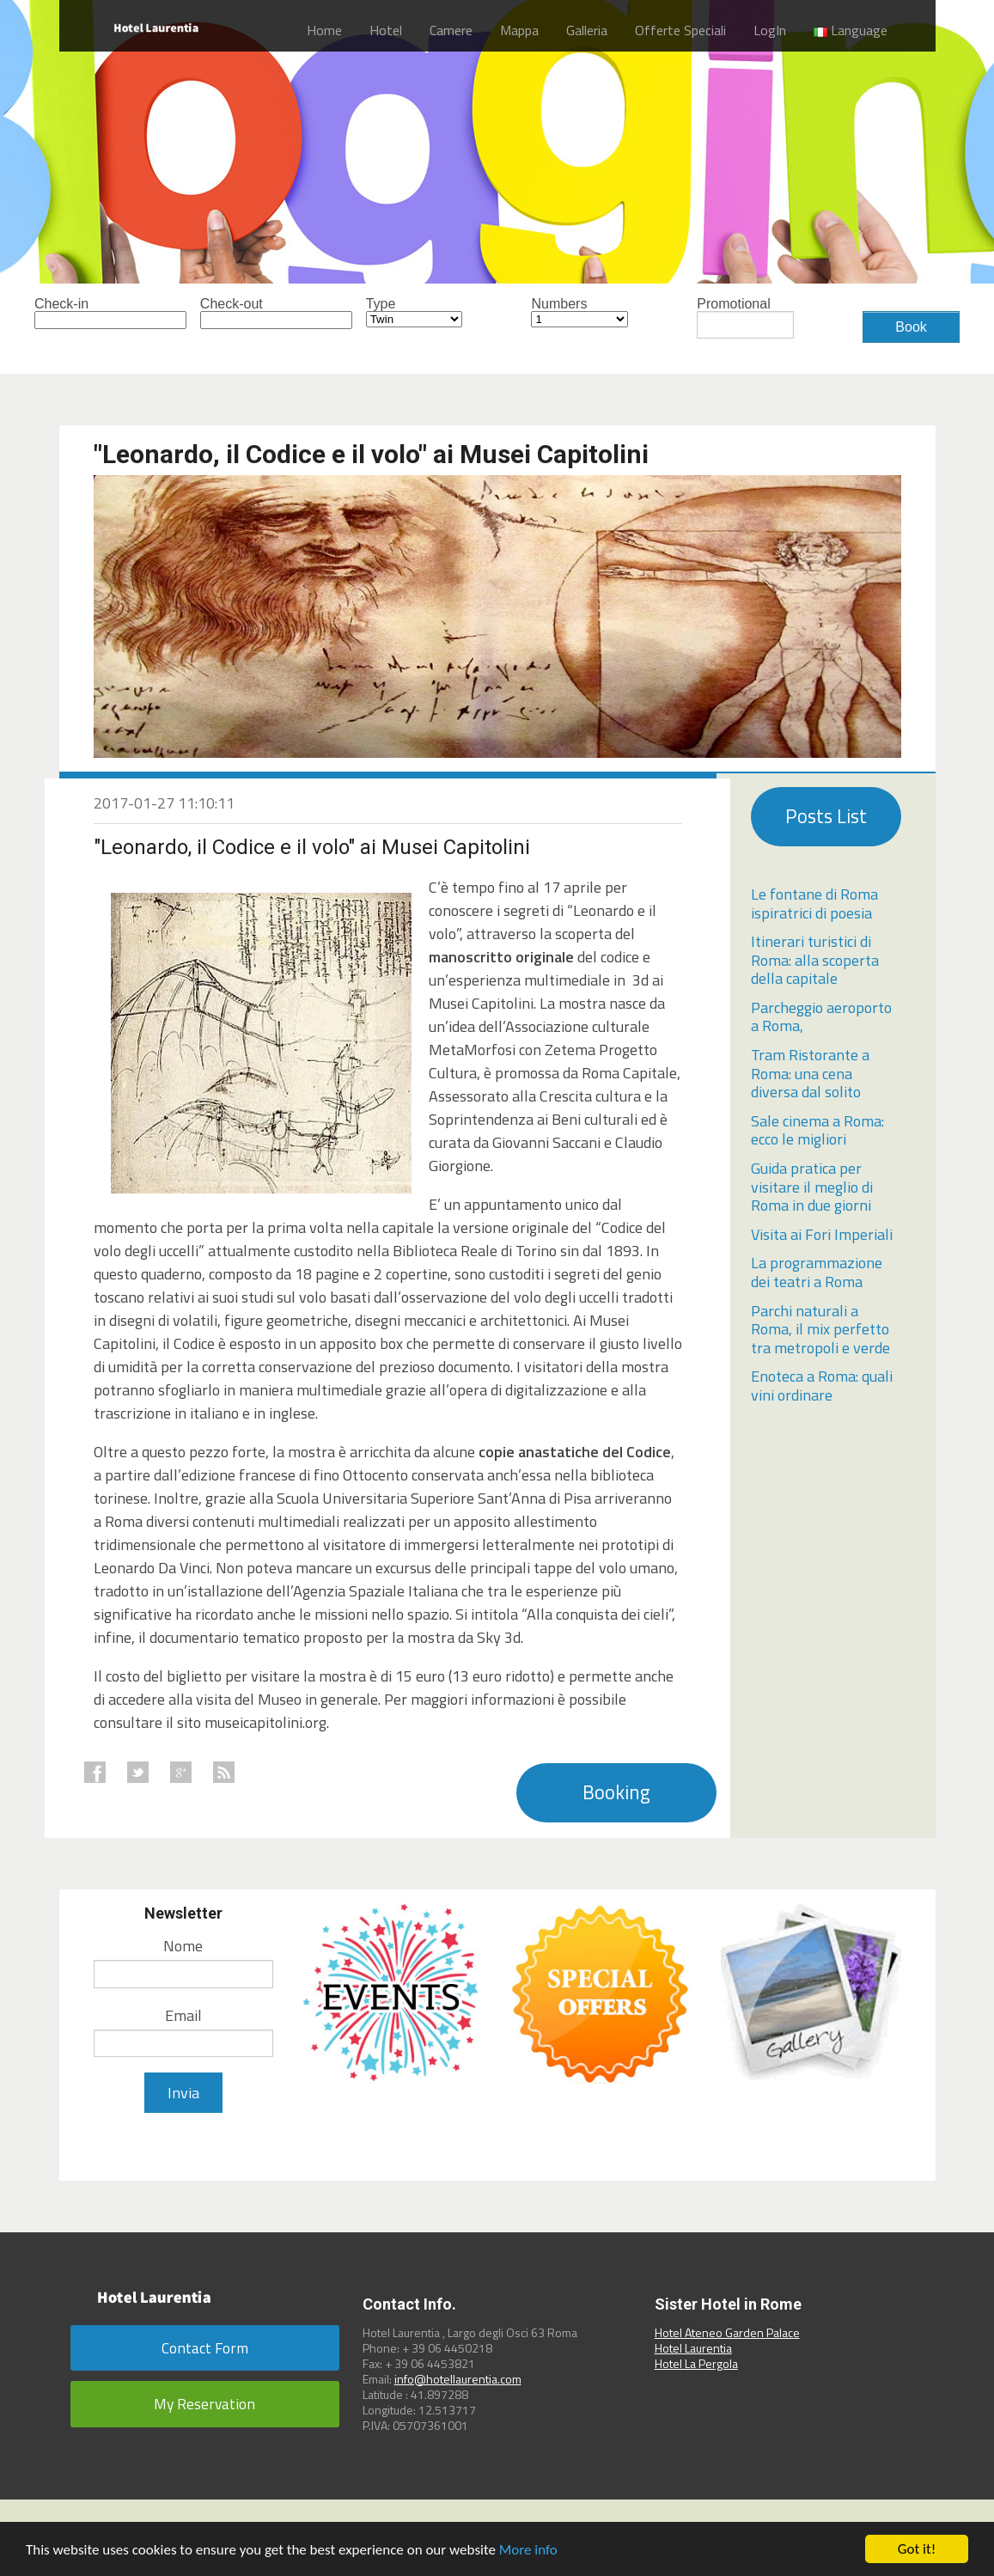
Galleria (586, 30)
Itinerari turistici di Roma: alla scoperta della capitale (815, 960)
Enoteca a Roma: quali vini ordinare (822, 1385)
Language (850, 30)
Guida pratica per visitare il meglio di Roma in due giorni (812, 1187)
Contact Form (205, 2347)
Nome (183, 1945)
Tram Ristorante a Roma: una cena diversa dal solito (810, 1073)
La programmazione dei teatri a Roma (816, 1272)
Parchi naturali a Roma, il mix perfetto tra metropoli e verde (820, 1329)
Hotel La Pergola (696, 2363)
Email (183, 2015)
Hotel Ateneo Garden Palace (727, 2332)
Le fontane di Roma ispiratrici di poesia (814, 903)
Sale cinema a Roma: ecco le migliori (817, 1130)
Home (324, 30)
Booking (616, 1792)
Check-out (248, 313)
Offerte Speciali (680, 30)
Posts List (826, 816)
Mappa (519, 30)
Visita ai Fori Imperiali (822, 1234)
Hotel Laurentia (693, 2348)
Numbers (579, 312)
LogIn (769, 30)
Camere (451, 30)
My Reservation (204, 2403)
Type (414, 312)
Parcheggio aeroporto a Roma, (821, 1017)
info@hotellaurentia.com (457, 2379)
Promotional (745, 318)
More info (528, 2550)
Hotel (385, 30)
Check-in (82, 313)
